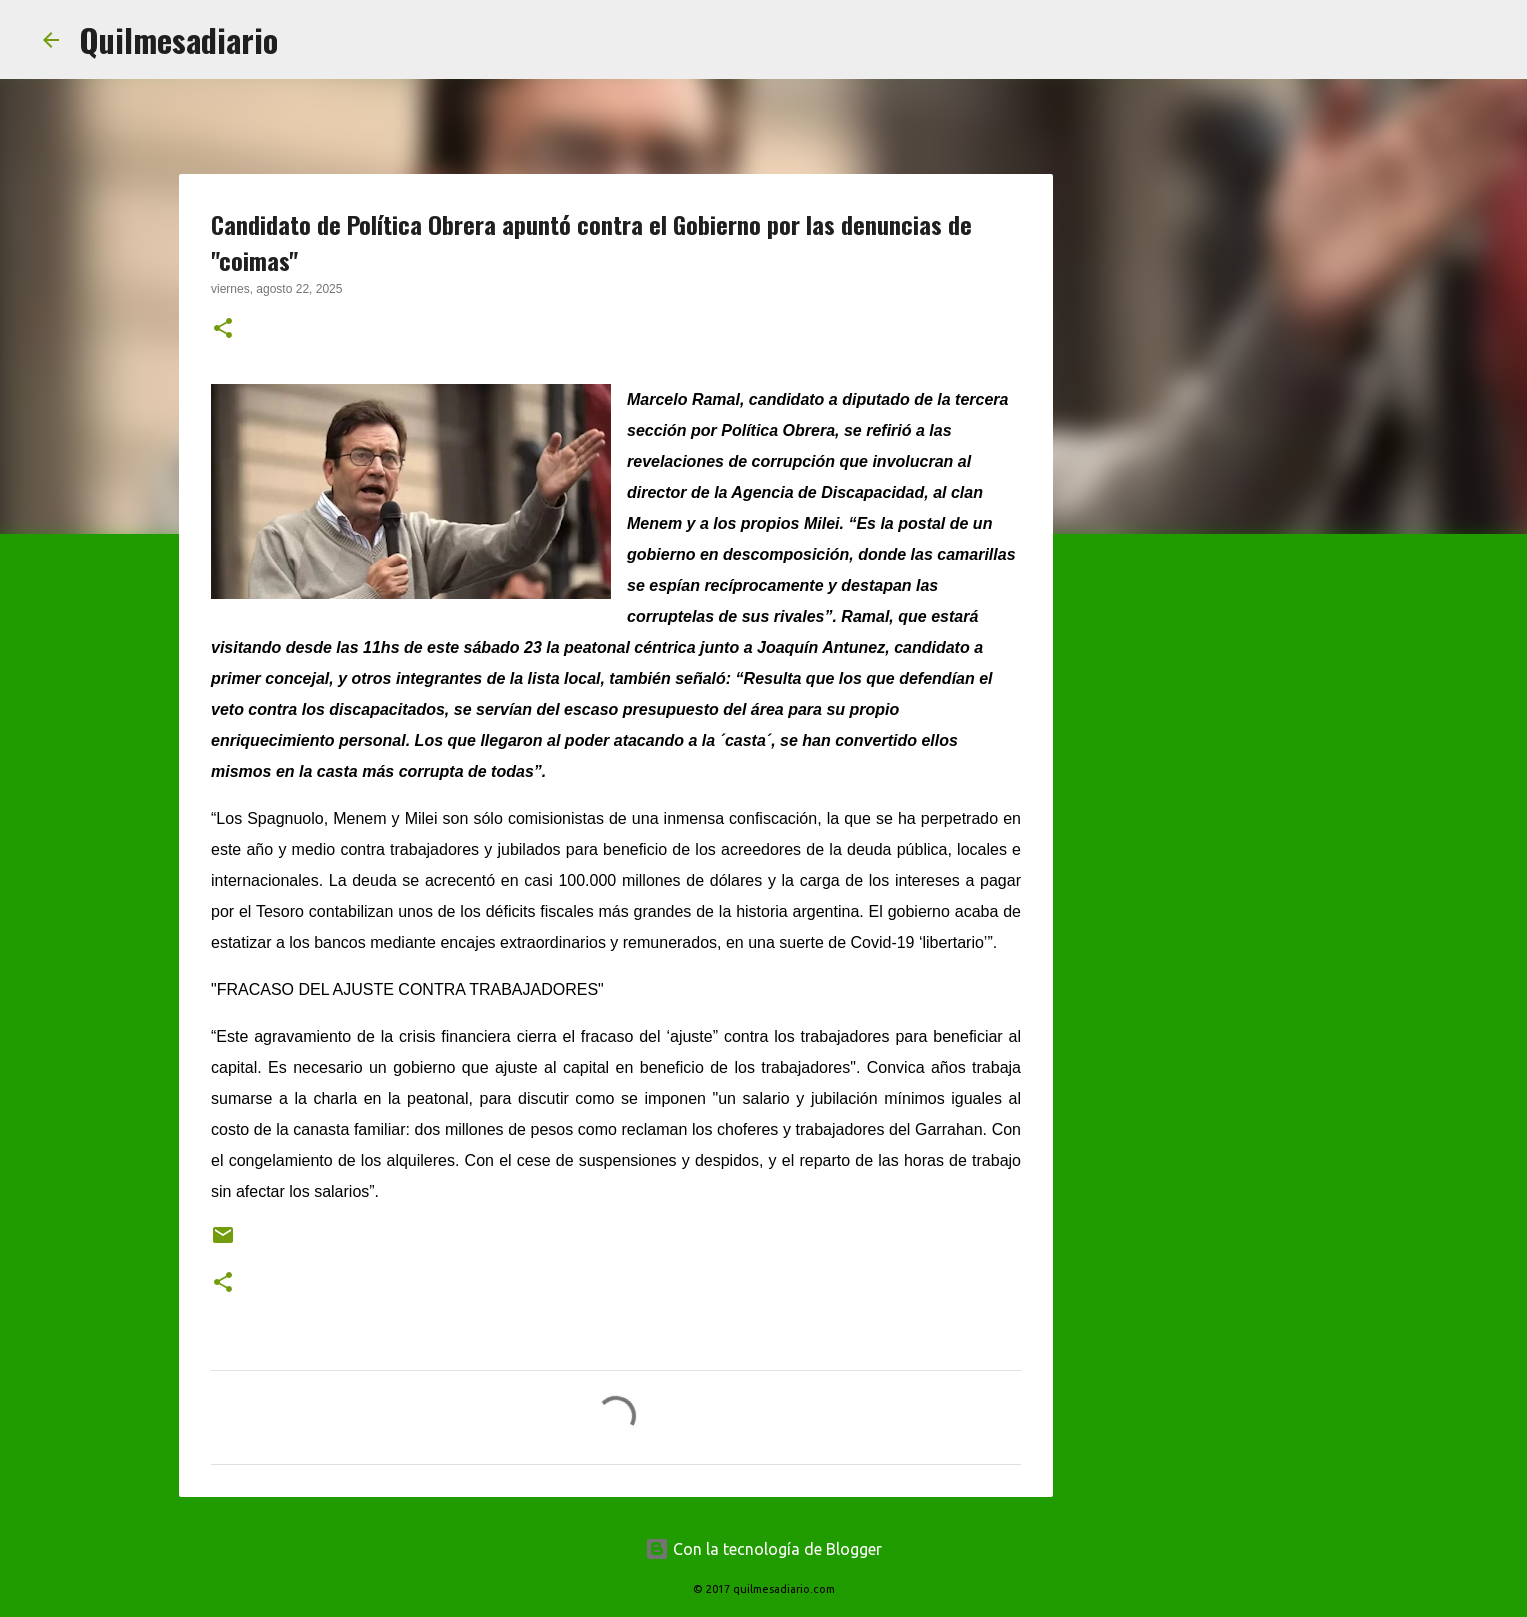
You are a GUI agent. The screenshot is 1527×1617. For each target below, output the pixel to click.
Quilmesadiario (178, 39)
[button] (223, 330)
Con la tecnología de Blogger (763, 1549)
